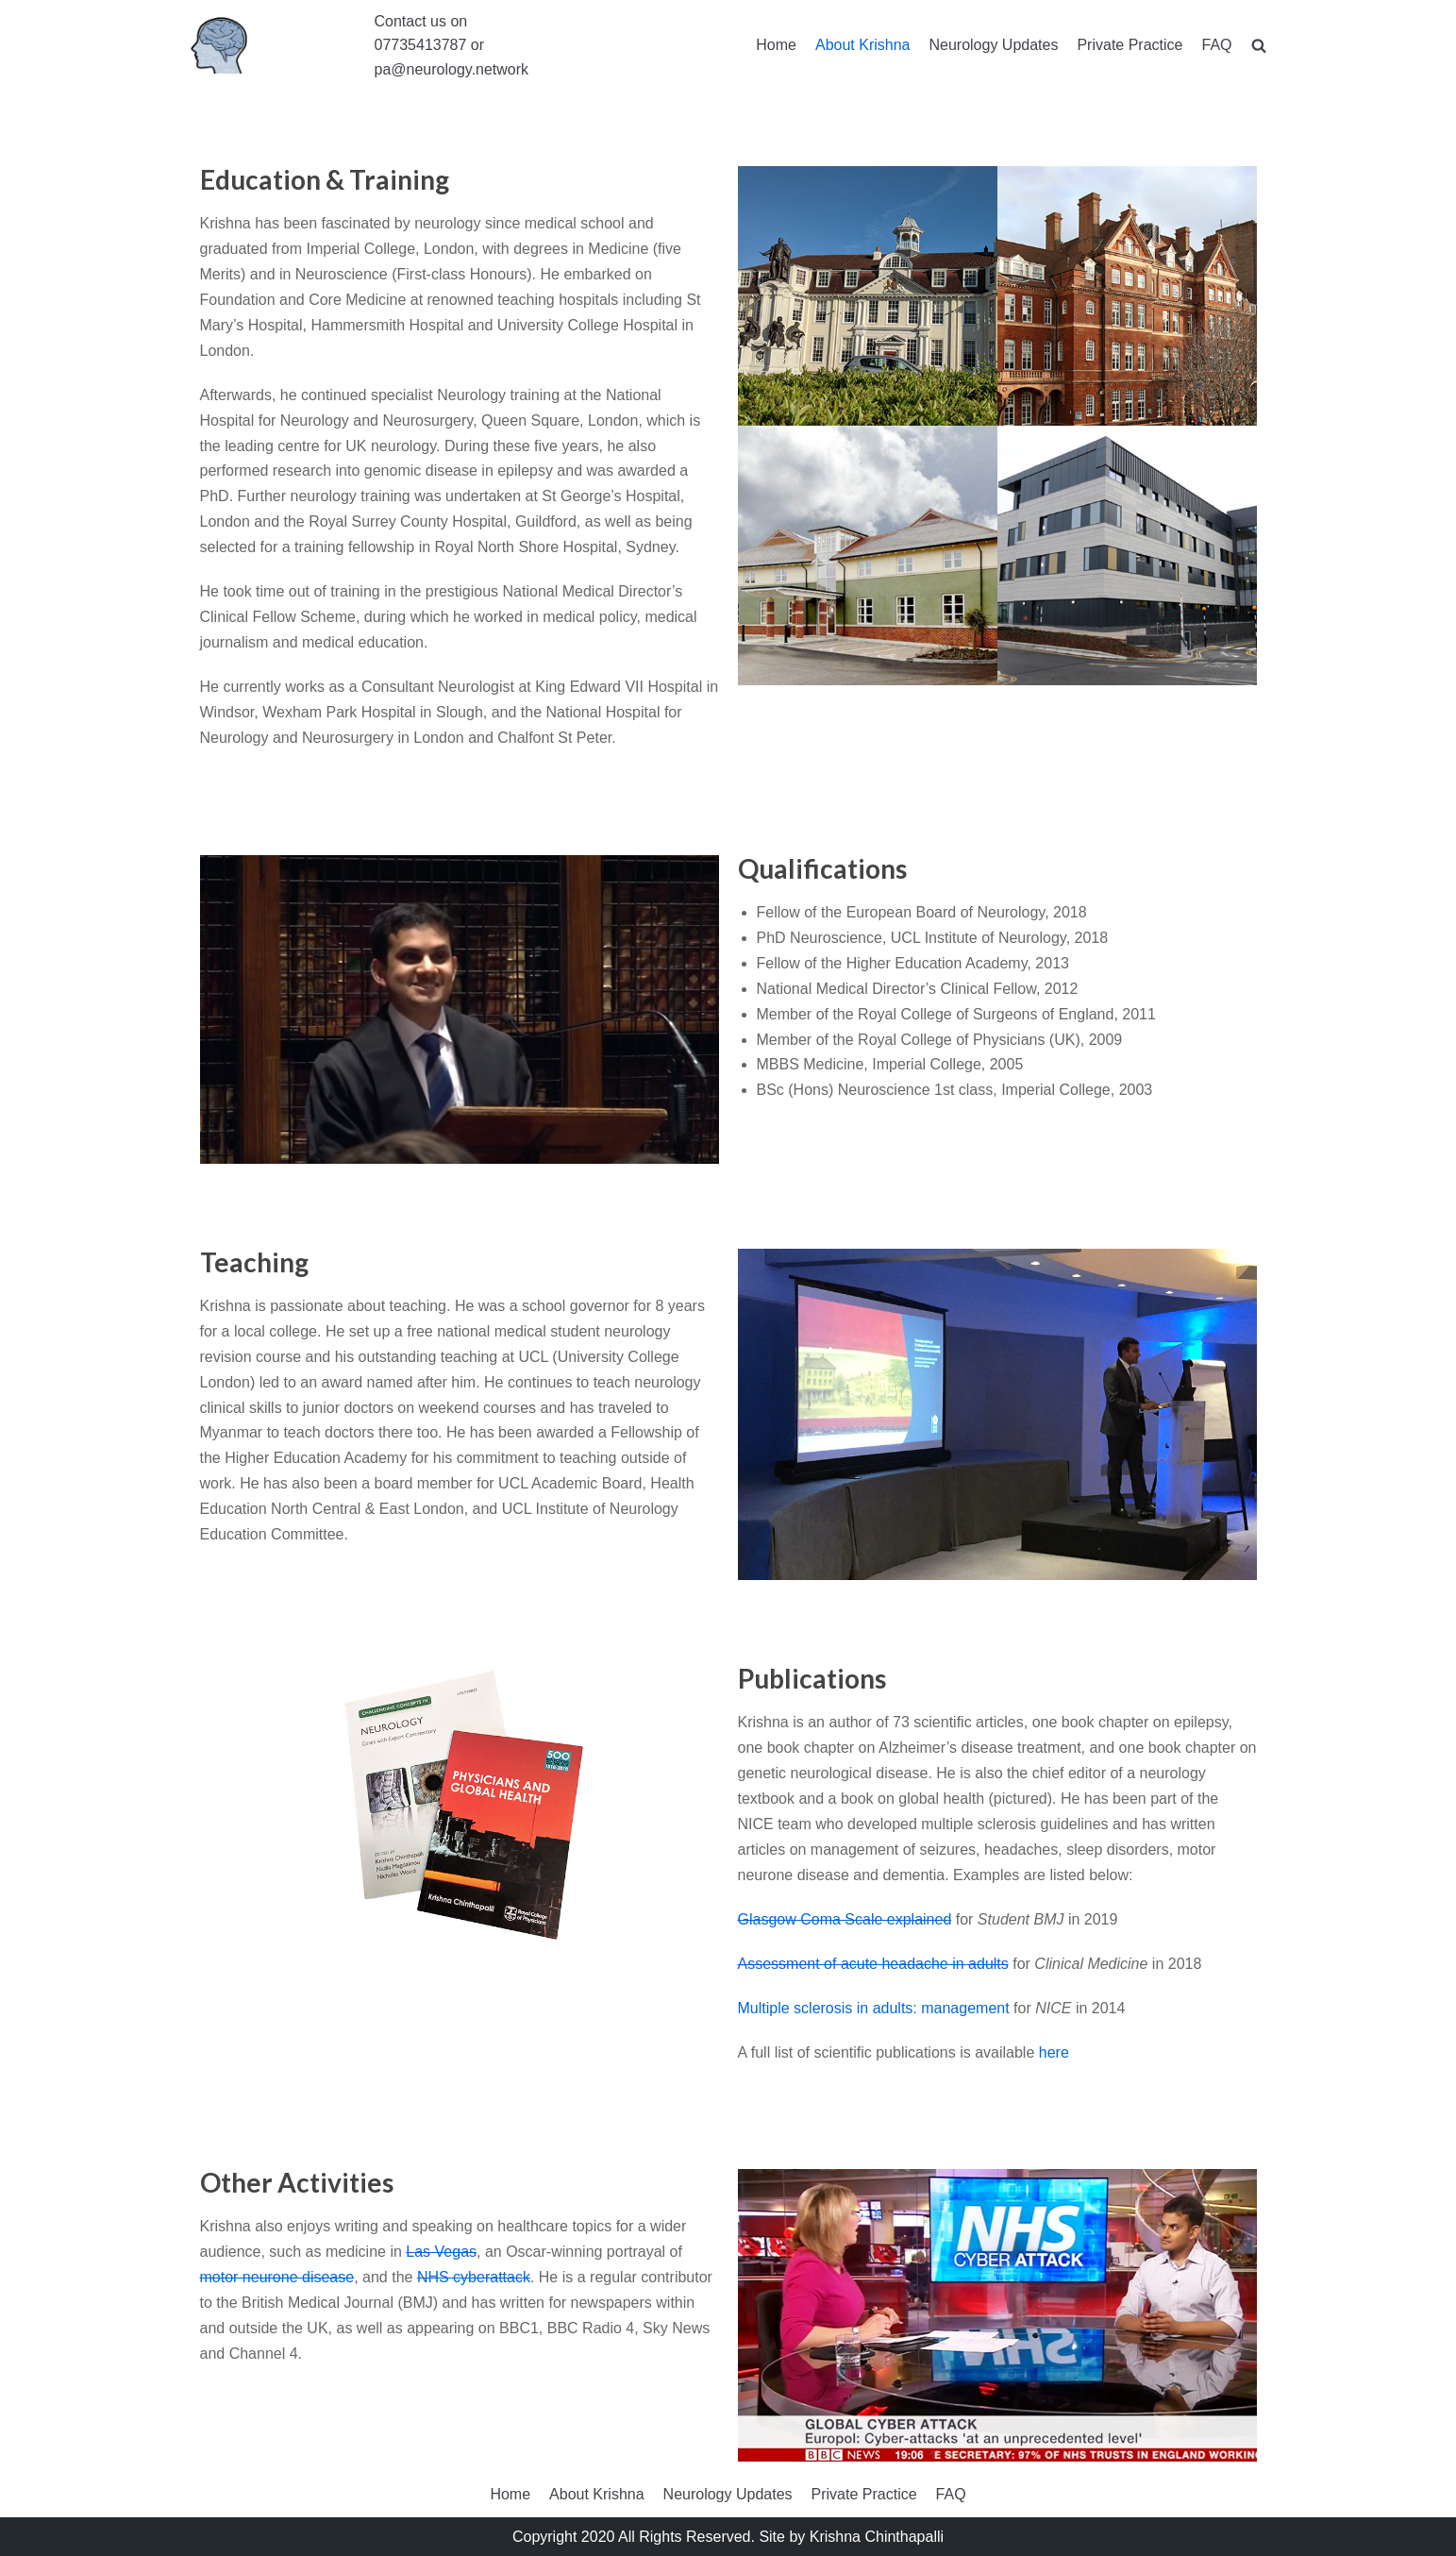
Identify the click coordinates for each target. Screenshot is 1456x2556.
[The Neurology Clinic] (219, 45)
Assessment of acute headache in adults (873, 1964)
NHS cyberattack (473, 2277)
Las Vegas (441, 2252)
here (1054, 2052)
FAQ (1216, 45)
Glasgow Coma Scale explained (845, 1919)
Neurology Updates (993, 45)
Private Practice (1129, 45)
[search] (1258, 46)
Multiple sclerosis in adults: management (874, 2008)
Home (776, 45)
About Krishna (863, 45)
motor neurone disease (277, 2277)
